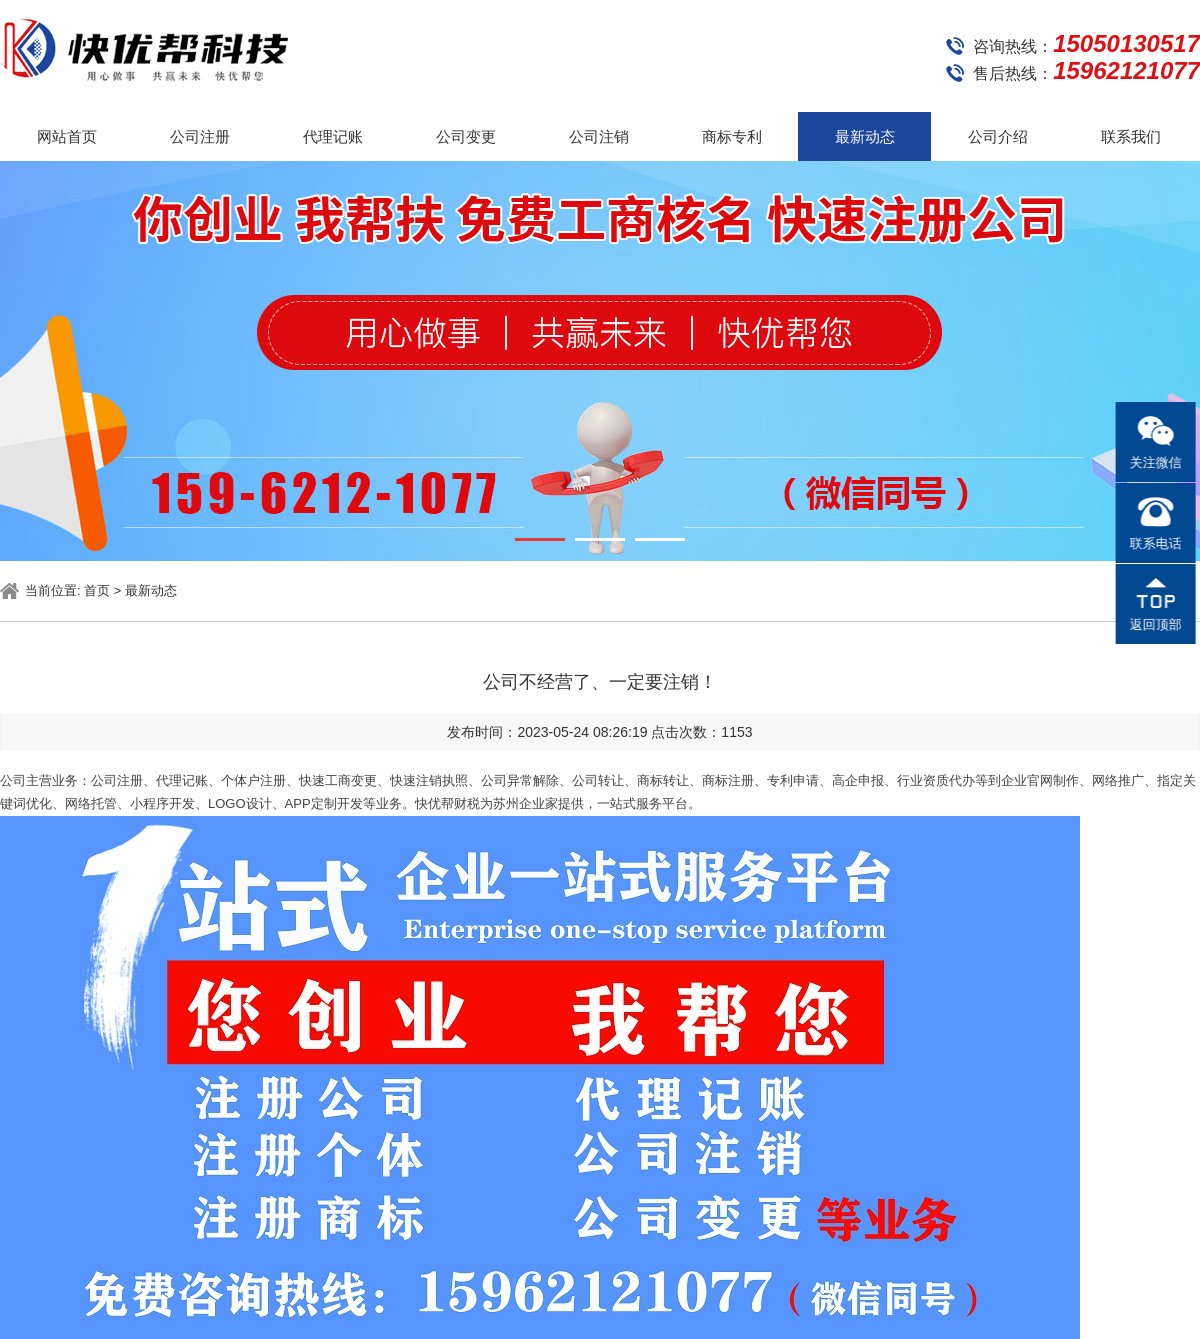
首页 (97, 590)
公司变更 (466, 136)
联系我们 (1131, 136)
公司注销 (599, 136)
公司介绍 (998, 136)
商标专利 (732, 136)
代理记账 (333, 136)
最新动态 (865, 136)
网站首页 (67, 136)
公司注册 (200, 136)
